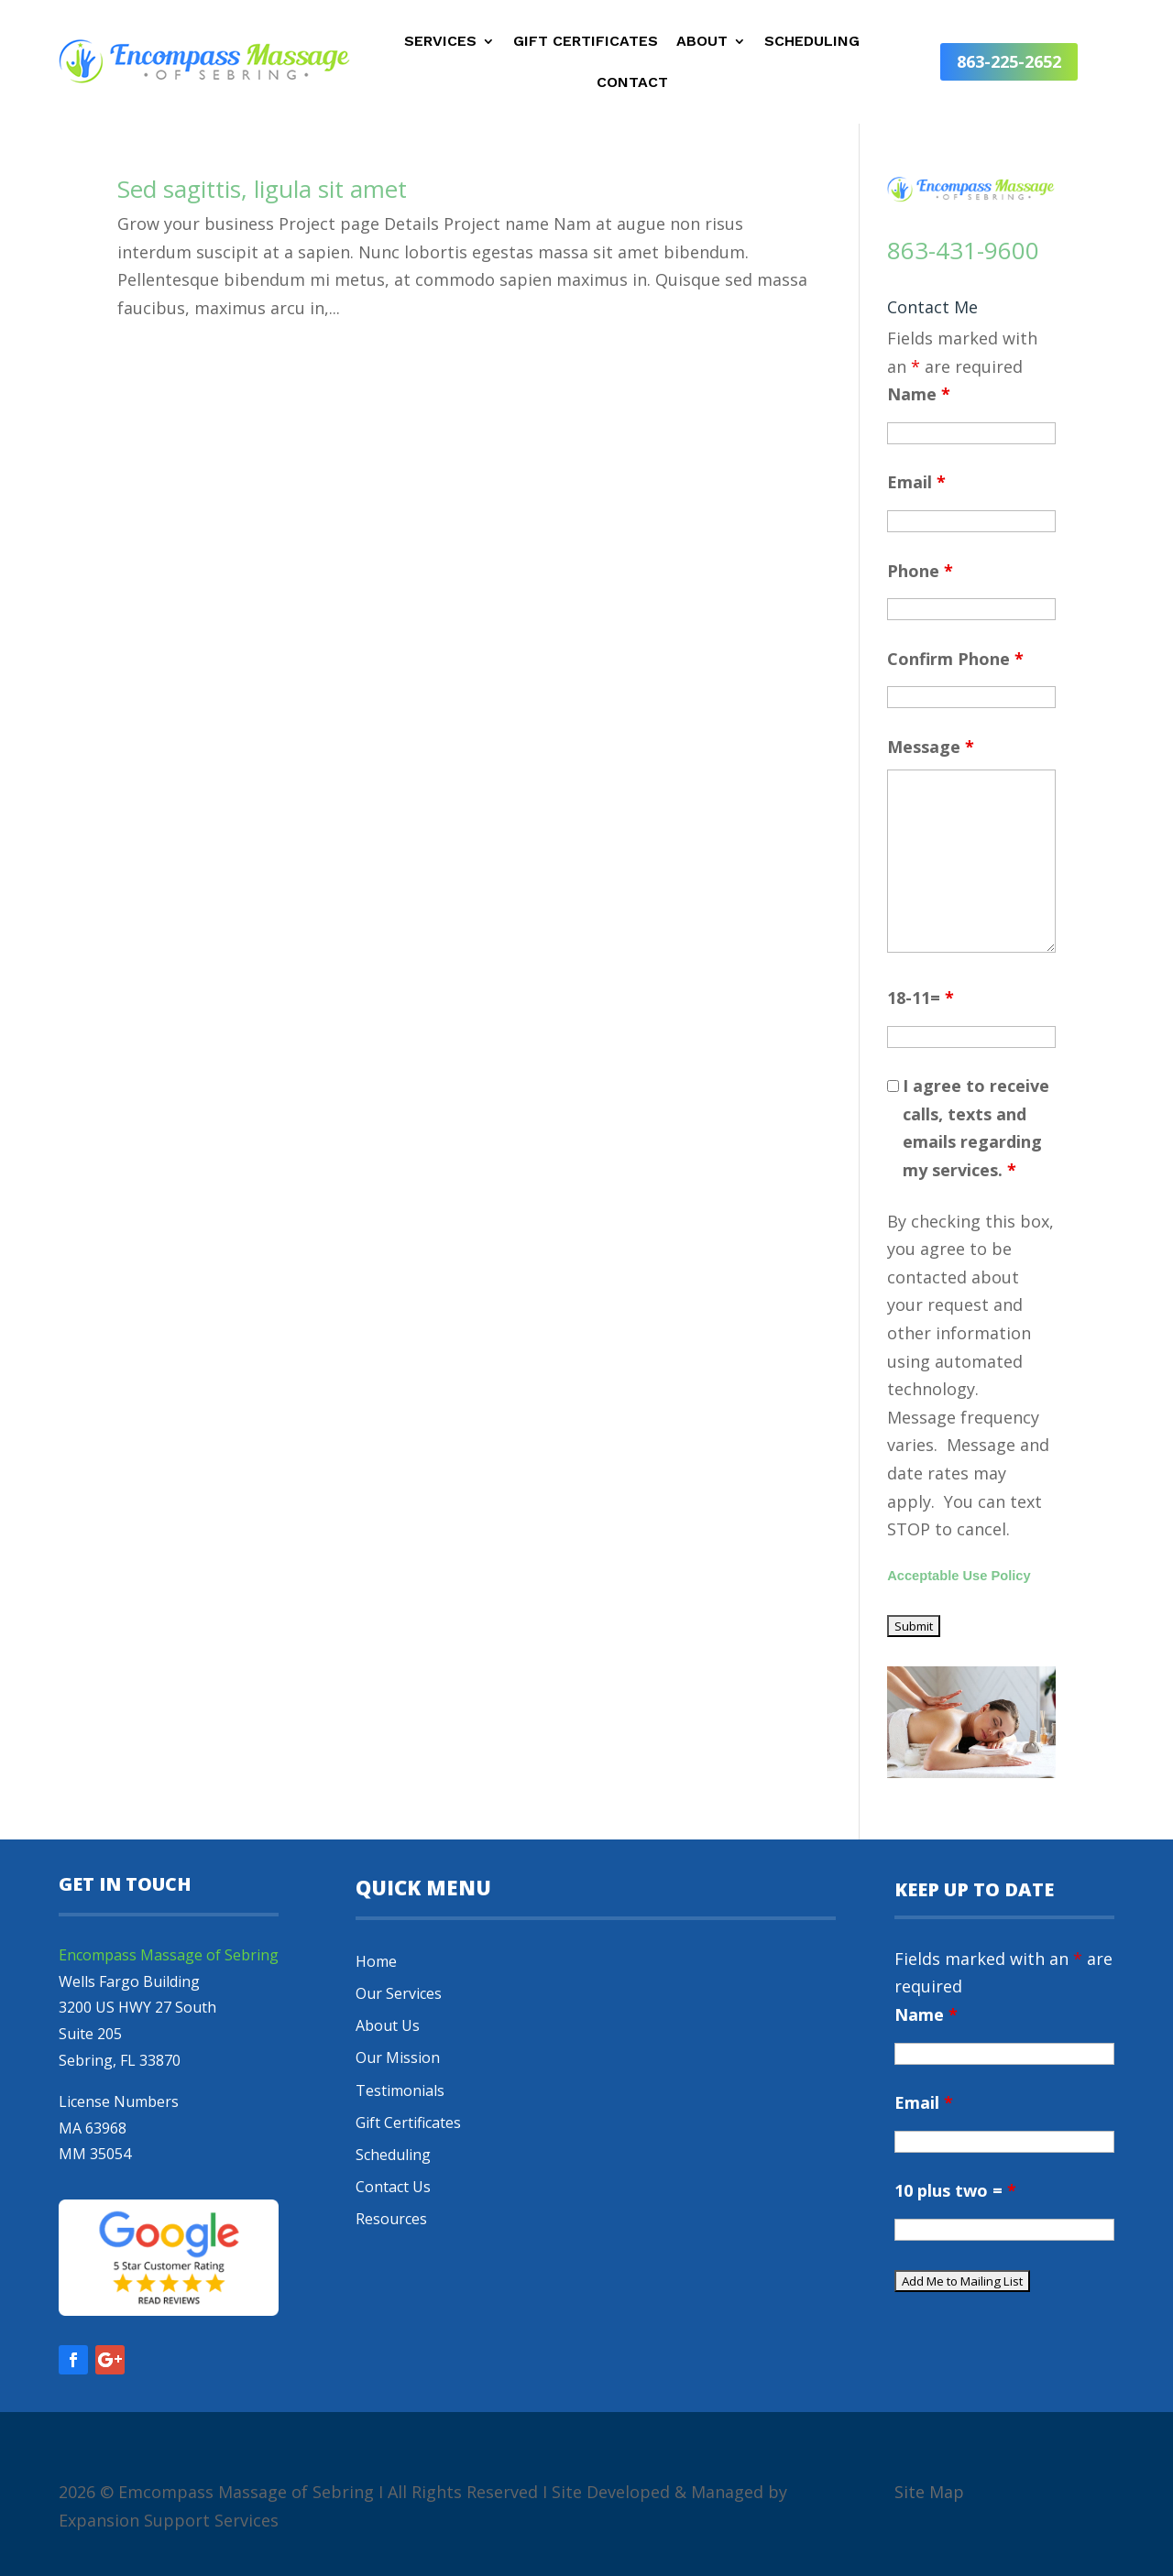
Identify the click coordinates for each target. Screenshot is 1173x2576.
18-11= (920, 998)
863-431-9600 (963, 250)
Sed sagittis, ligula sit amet (262, 188)
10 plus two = (955, 2190)
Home (376, 1961)
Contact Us (393, 2187)
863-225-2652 (1009, 61)
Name (918, 394)
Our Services (399, 1993)
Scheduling (812, 42)
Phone (920, 571)
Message (930, 747)
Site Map (929, 2492)
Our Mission (398, 2057)
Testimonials (400, 2090)
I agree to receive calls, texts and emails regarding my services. (976, 1128)
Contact (632, 83)
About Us (388, 2025)
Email (916, 482)
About (702, 42)
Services (440, 42)
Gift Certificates (585, 42)
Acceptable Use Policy (958, 1575)
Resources (391, 2219)
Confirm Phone (955, 659)
